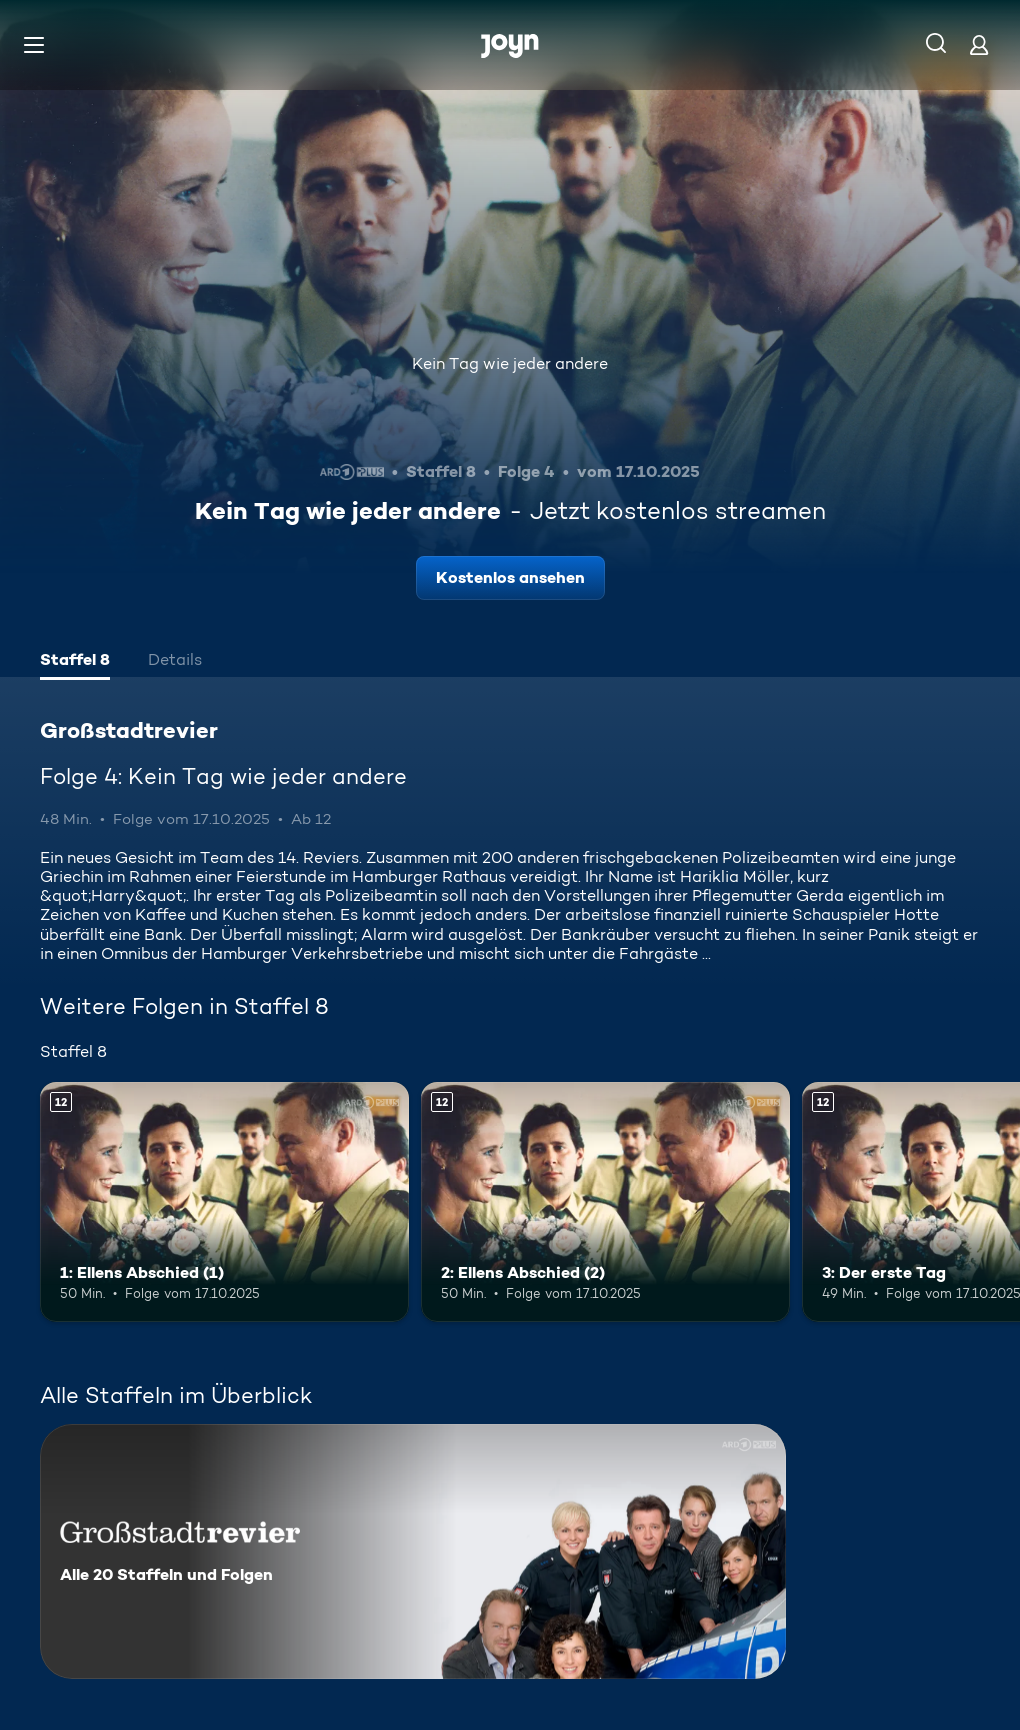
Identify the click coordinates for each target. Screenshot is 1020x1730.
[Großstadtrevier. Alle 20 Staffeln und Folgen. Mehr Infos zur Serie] (413, 1551)
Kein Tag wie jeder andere (510, 363)
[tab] (75, 662)
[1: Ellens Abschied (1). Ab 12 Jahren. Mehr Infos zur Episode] (224, 1202)
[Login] (979, 44)
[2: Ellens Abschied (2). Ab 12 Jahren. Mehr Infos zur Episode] (605, 1202)
